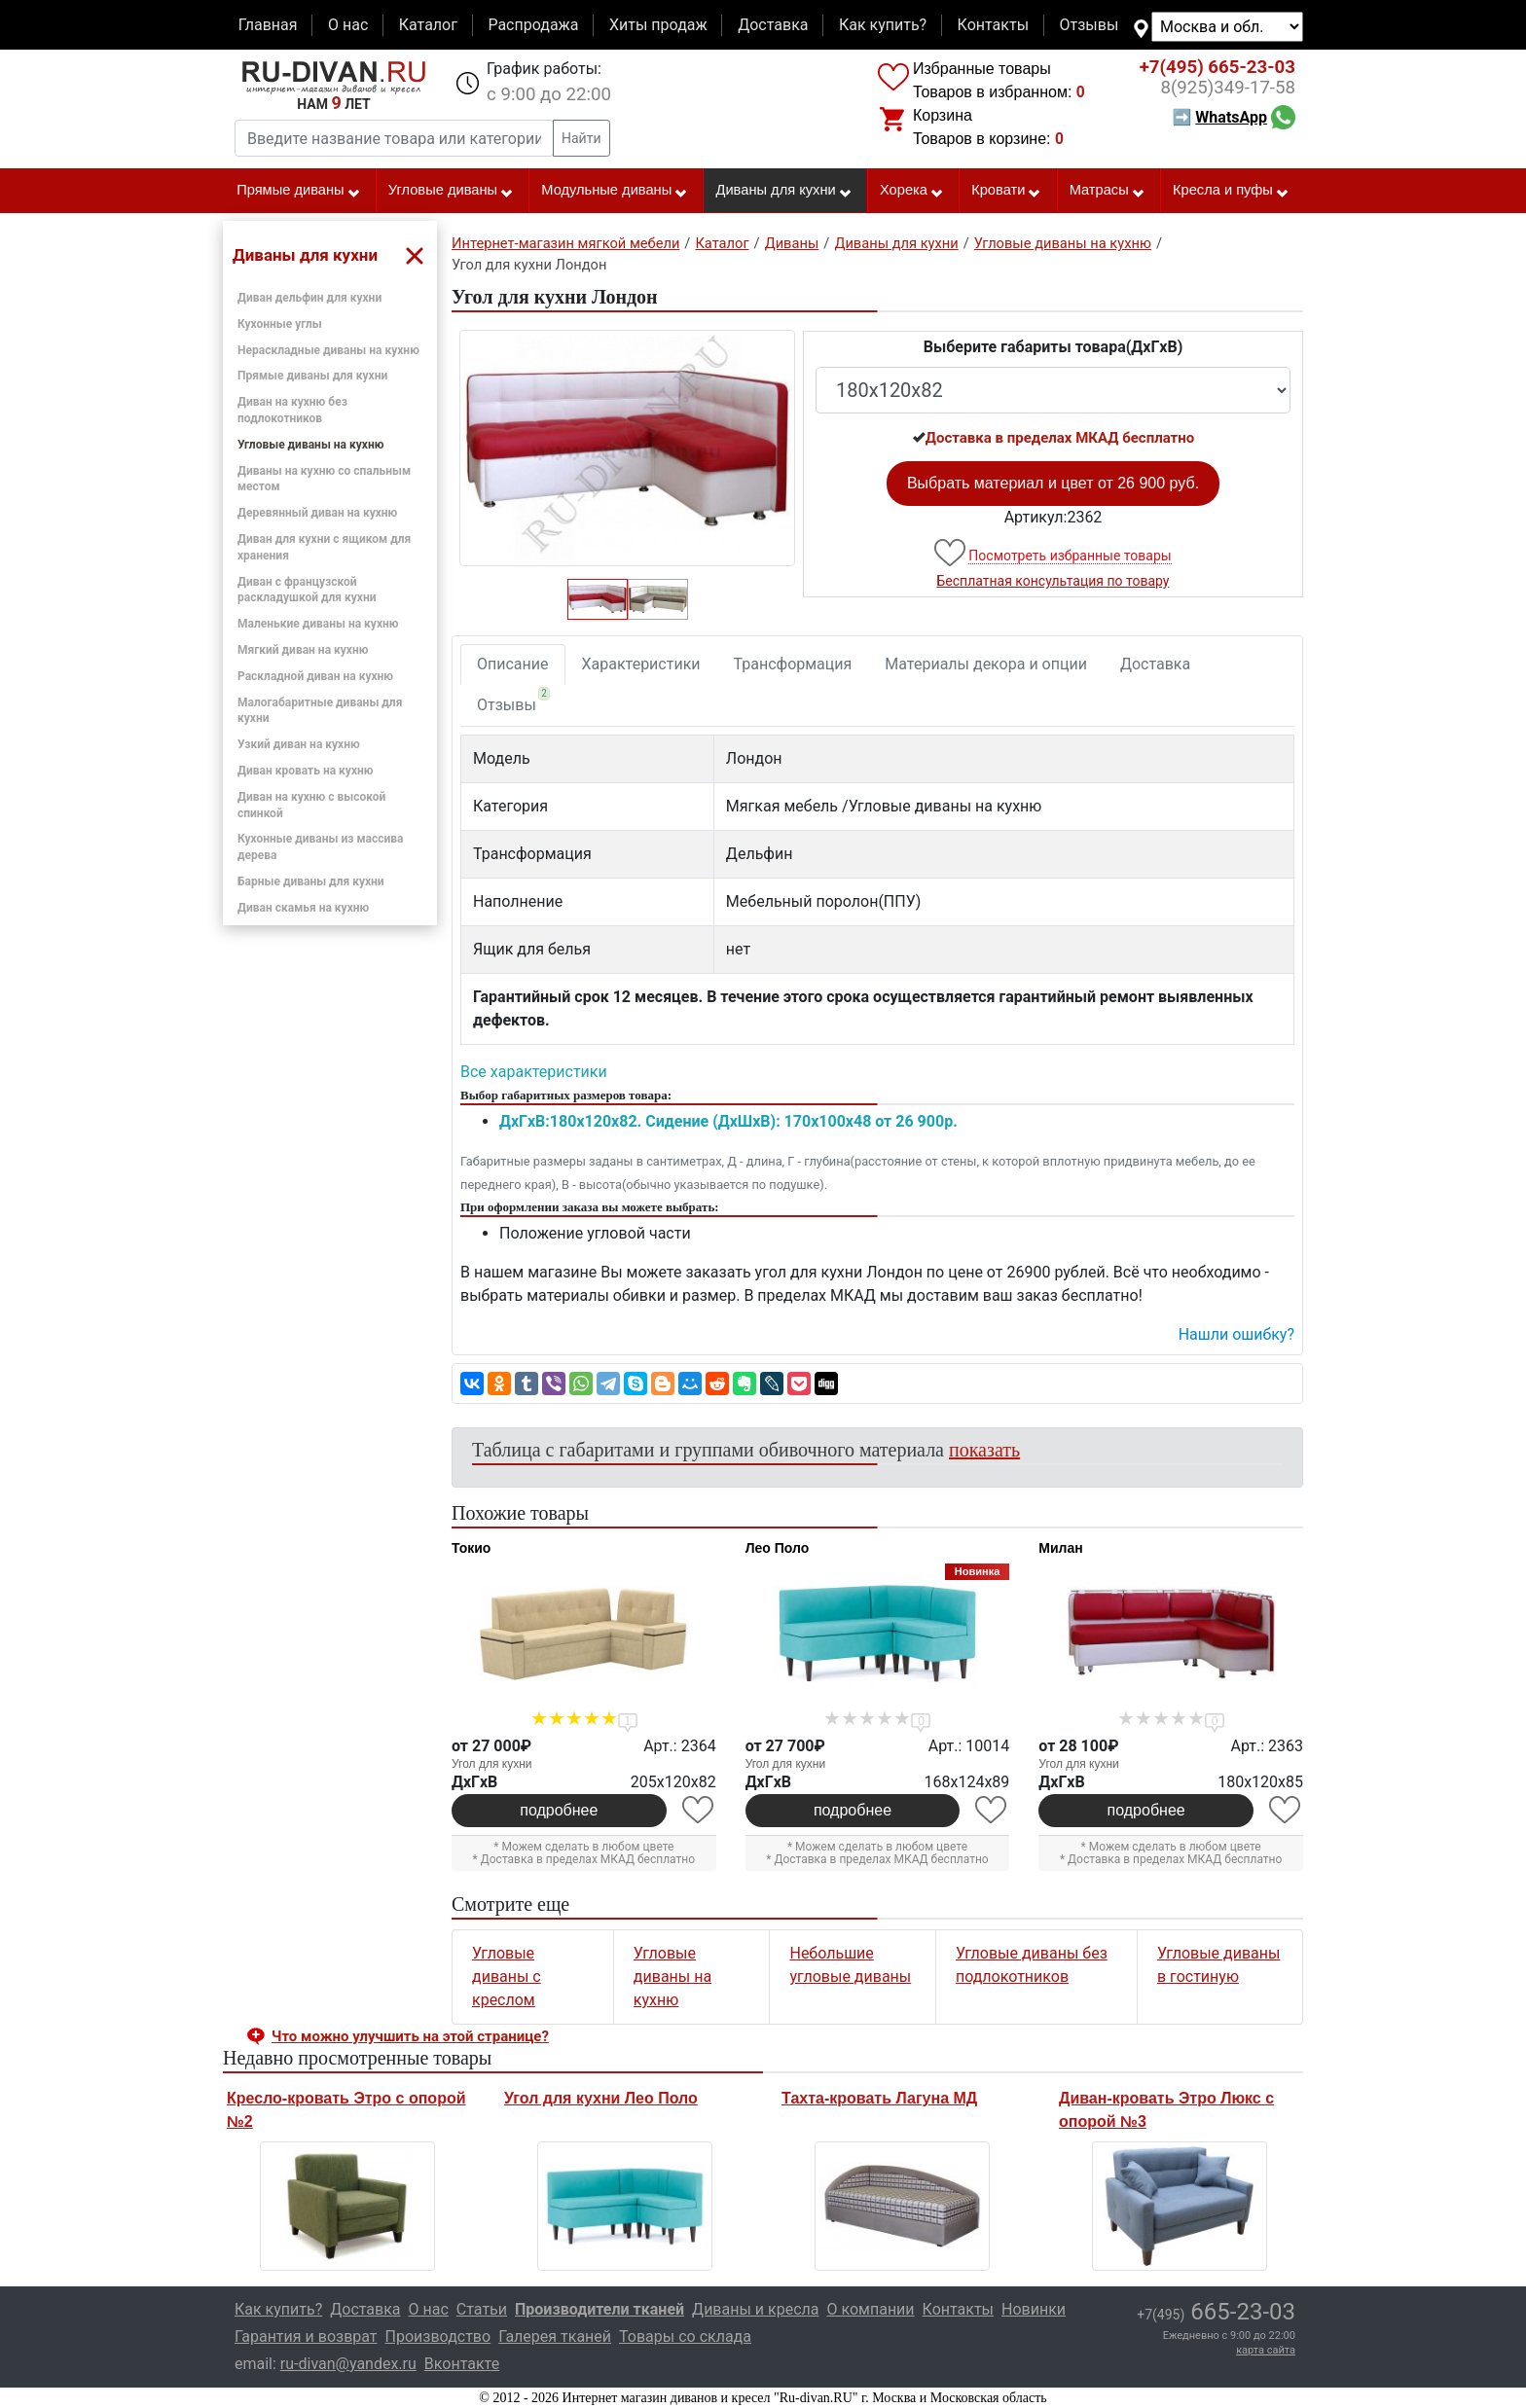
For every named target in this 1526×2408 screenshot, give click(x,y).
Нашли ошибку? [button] (1236, 1334)
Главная (268, 25)
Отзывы (1089, 25)
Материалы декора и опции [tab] (986, 664)
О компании (870, 2309)
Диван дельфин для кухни (309, 298)
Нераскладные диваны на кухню (328, 350)
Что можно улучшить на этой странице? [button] (410, 2036)
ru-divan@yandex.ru (348, 2363)
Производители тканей (599, 2309)
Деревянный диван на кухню (317, 513)
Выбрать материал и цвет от (1053, 483)
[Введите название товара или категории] (394, 138)
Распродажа (533, 25)
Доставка (773, 25)
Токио (471, 1548)
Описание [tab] (513, 664)
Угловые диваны (451, 190)
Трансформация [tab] (793, 664)
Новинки (1033, 2309)
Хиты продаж (658, 25)
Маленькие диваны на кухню (318, 623)
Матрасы (1107, 190)
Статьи (481, 2309)
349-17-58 (1227, 87)
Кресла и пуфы (1231, 190)
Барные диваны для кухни (310, 881)
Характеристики (641, 664)
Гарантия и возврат (306, 2336)
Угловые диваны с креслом (506, 1976)
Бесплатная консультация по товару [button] (1053, 581)
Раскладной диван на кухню (315, 676)
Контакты (993, 25)
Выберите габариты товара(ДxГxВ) (1053, 347)
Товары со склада (685, 2336)
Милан (1060, 1548)
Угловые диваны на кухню (310, 444)
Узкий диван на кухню (298, 744)
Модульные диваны (614, 190)
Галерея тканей (554, 2336)
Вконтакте (461, 2363)
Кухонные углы (279, 324)
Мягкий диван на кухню (302, 650)
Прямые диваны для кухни (312, 375)
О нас (348, 25)
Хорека (912, 190)
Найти (581, 138)
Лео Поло (777, 1548)
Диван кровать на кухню (305, 770)
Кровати (1006, 190)
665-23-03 (1217, 67)
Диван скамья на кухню (303, 908)
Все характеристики (533, 1071)
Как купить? (882, 25)
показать (984, 1449)
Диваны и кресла (755, 2309)
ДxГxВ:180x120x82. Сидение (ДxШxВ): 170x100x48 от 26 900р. (728, 1121)
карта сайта (1265, 2350)
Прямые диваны (298, 190)
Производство (438, 2336)
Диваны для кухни (784, 190)
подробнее (559, 1810)
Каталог (428, 25)
